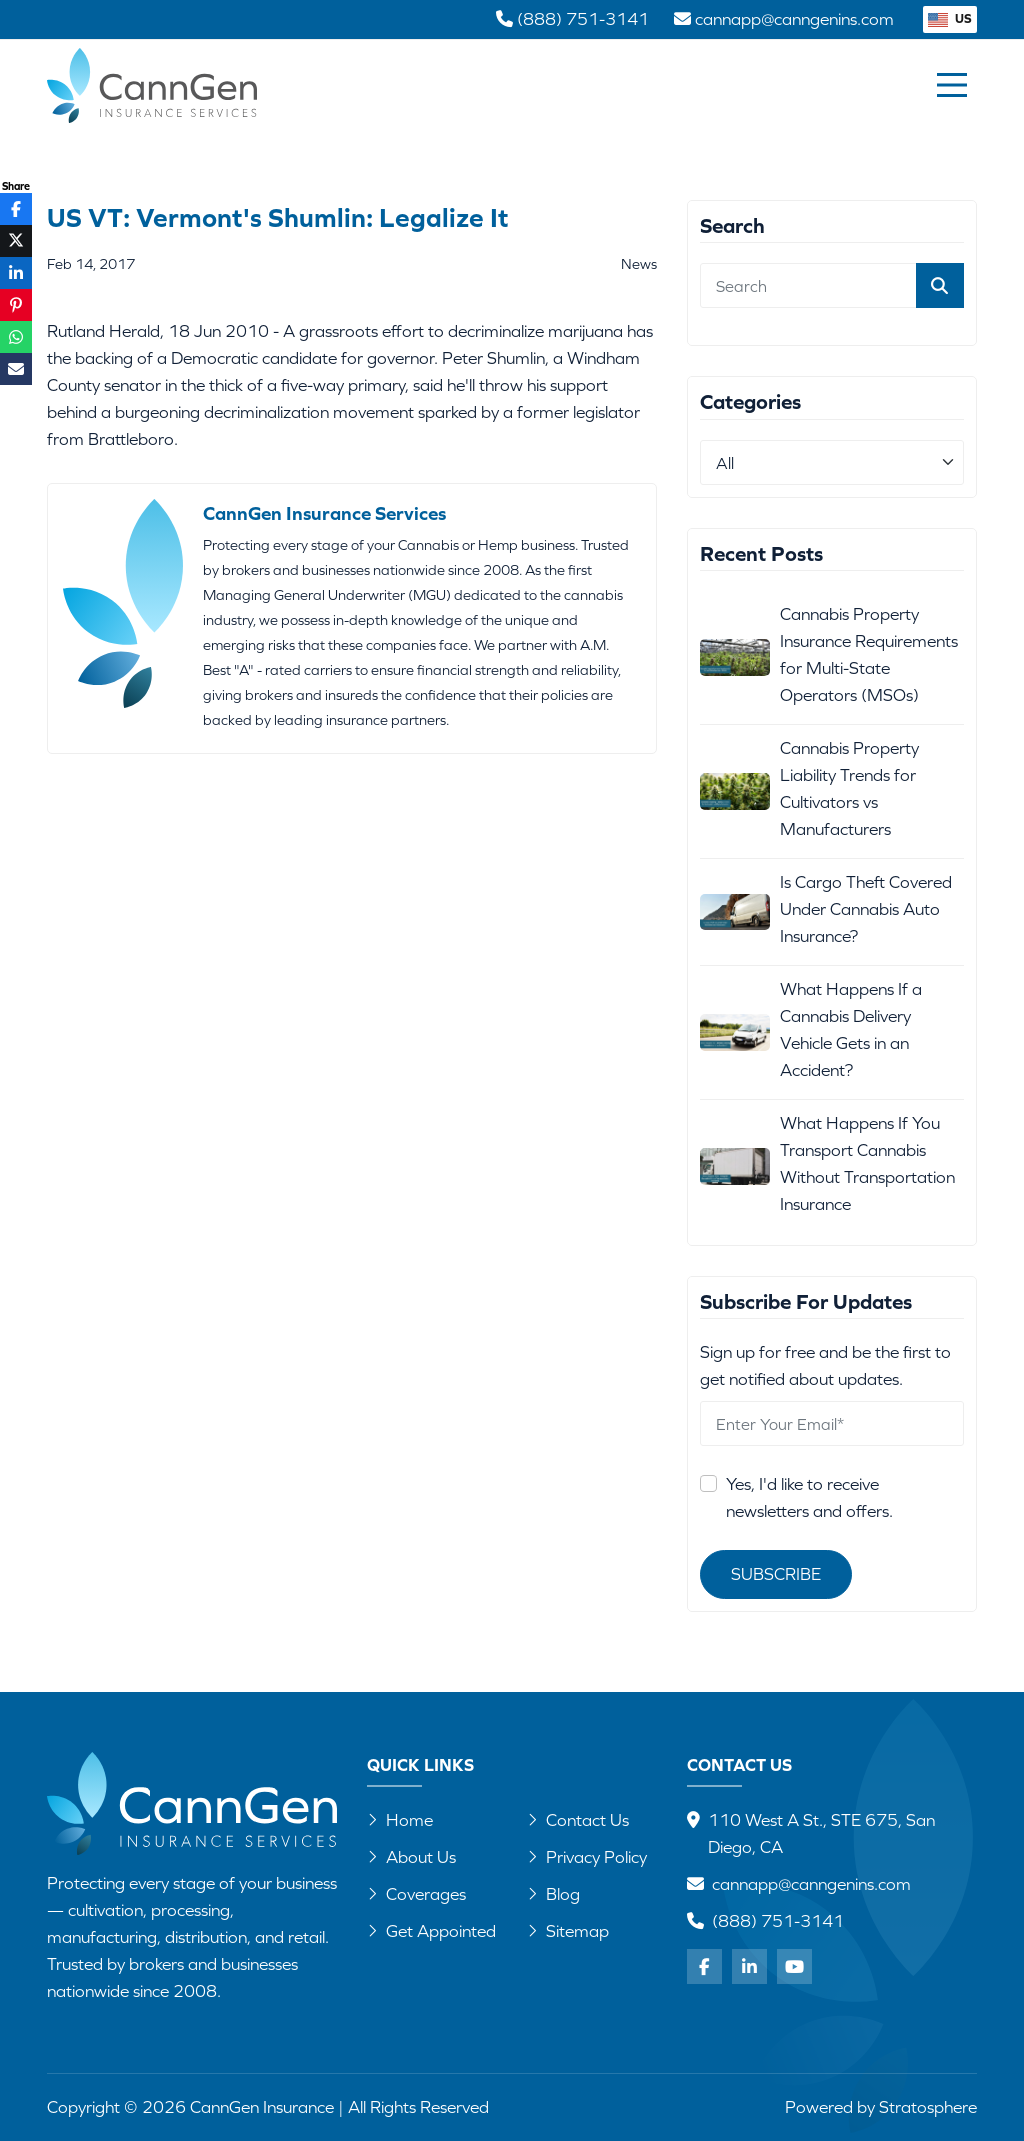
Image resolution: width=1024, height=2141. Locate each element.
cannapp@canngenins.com (811, 1884)
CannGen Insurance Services (324, 513)
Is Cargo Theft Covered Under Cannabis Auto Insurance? (866, 909)
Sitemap (568, 1931)
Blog (553, 1894)
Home (400, 1820)
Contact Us (578, 1820)
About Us (411, 1857)
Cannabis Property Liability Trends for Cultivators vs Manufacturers (849, 788)
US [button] (950, 18)
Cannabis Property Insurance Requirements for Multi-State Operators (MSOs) (869, 654)
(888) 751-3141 (778, 1921)
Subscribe (776, 1574)
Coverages (416, 1894)
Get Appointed (431, 1931)
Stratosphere (928, 2107)
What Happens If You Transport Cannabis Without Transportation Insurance (867, 1163)
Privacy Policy (587, 1857)
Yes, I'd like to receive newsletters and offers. (809, 1497)
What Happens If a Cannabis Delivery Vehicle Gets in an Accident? (851, 1029)
